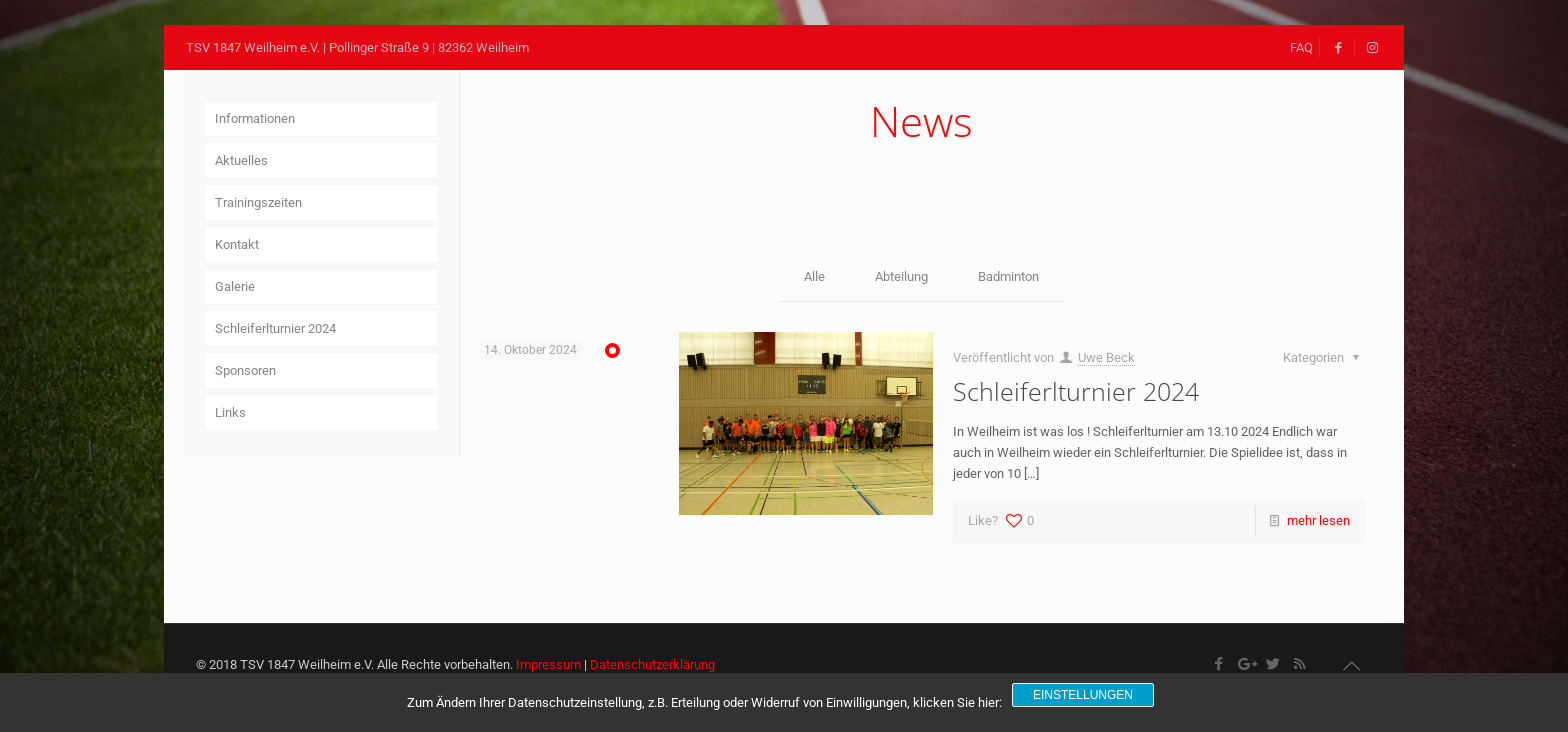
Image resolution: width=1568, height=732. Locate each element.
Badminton (1008, 276)
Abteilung (901, 276)
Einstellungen (1083, 695)
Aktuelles (241, 160)
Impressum (548, 664)
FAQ (1301, 47)
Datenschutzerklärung (652, 664)
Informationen (255, 118)
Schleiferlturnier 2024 (1076, 391)
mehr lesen (1318, 520)
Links (230, 412)
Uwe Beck (1106, 357)
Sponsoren (245, 370)
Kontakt (237, 244)
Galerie (235, 286)
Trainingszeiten (258, 202)
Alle (814, 276)
